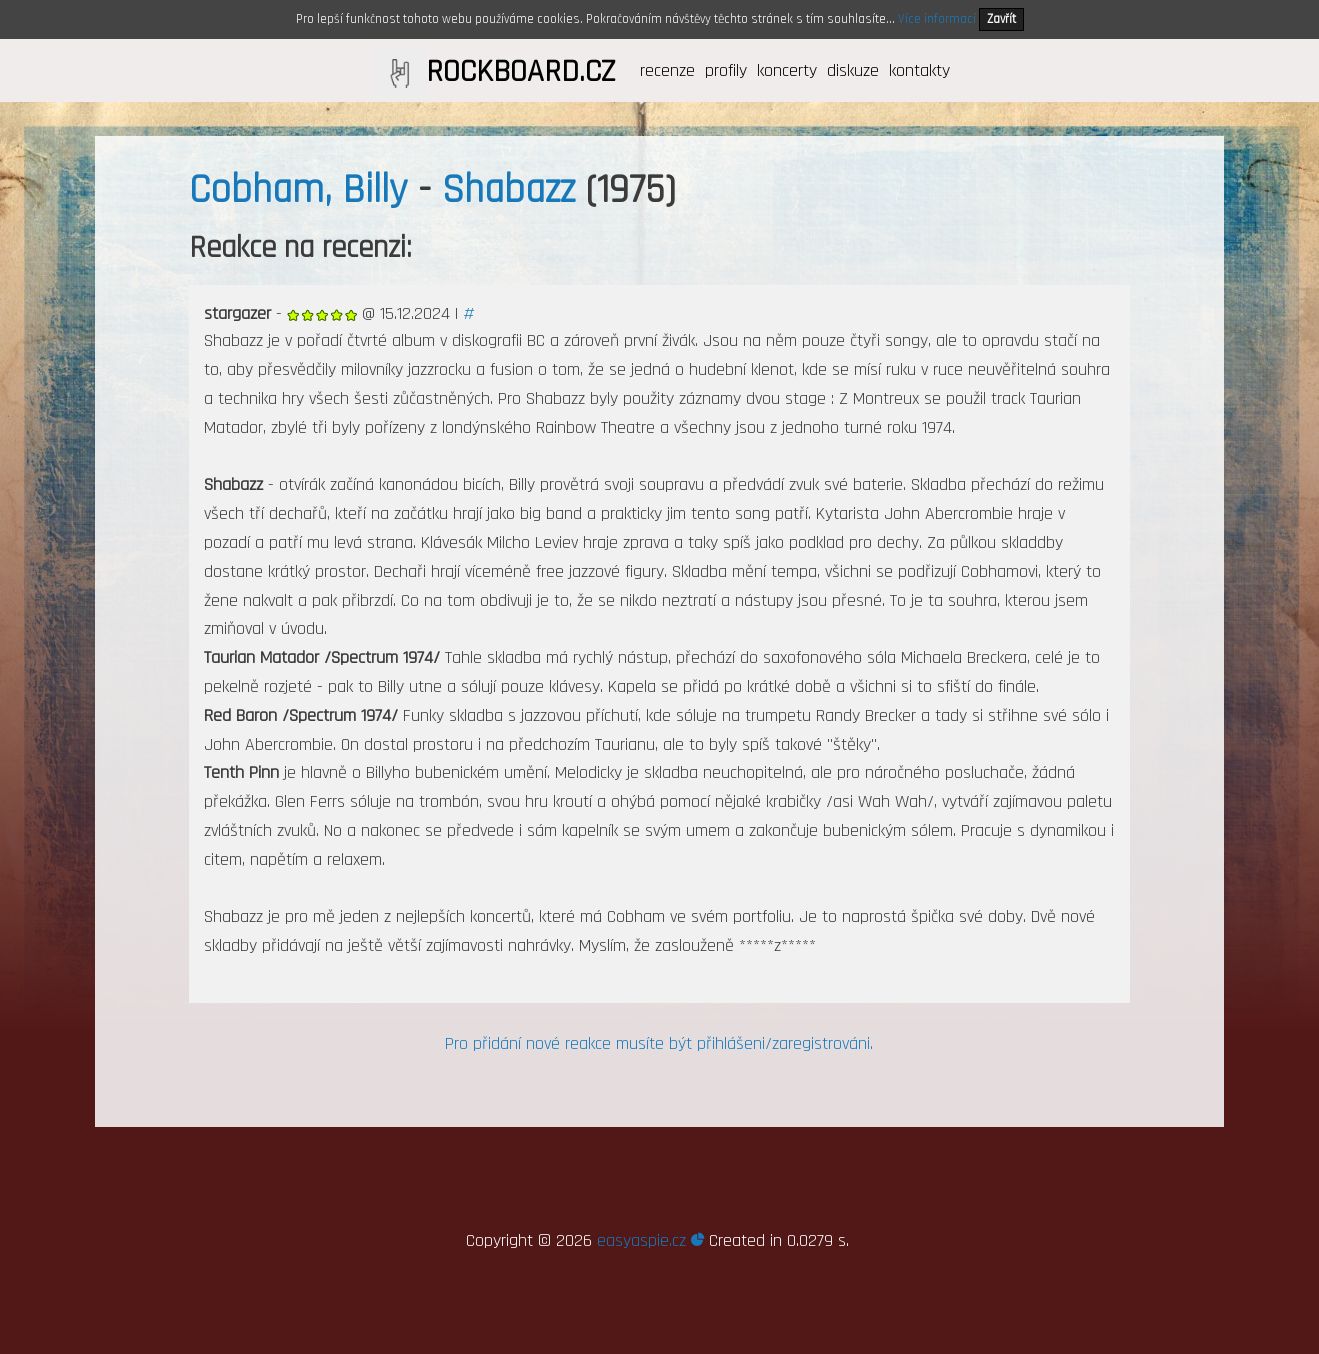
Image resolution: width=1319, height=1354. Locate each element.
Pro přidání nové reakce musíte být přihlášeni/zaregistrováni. (659, 1043)
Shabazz (508, 190)
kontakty (919, 70)
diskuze (853, 70)
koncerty (787, 70)
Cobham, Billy (298, 190)
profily (726, 70)
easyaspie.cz (650, 1240)
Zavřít (1001, 19)
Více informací (937, 19)
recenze (667, 70)
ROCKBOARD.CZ (520, 72)
